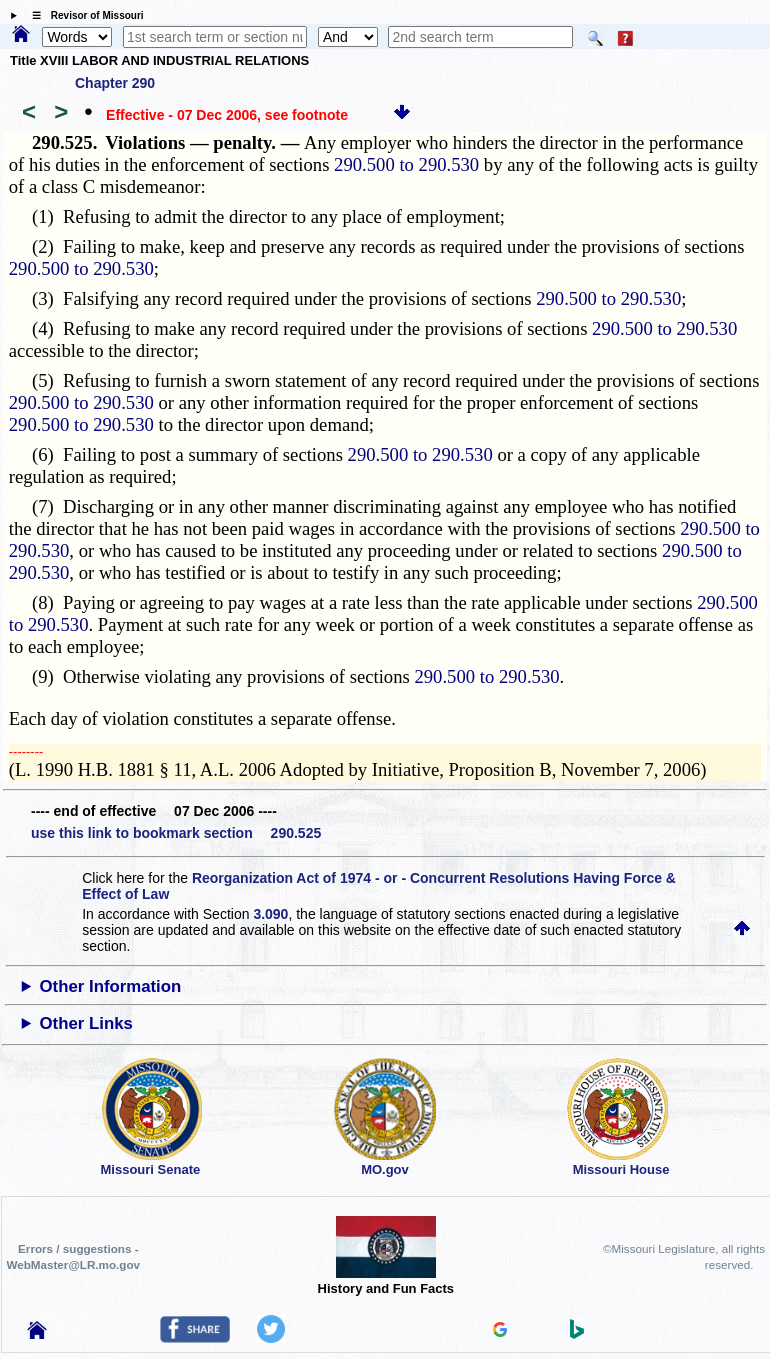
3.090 (270, 914)
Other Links (86, 1023)
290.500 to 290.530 (406, 164)
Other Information (111, 986)
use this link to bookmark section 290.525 (176, 833)
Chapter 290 (115, 83)
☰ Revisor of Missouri (83, 15)
